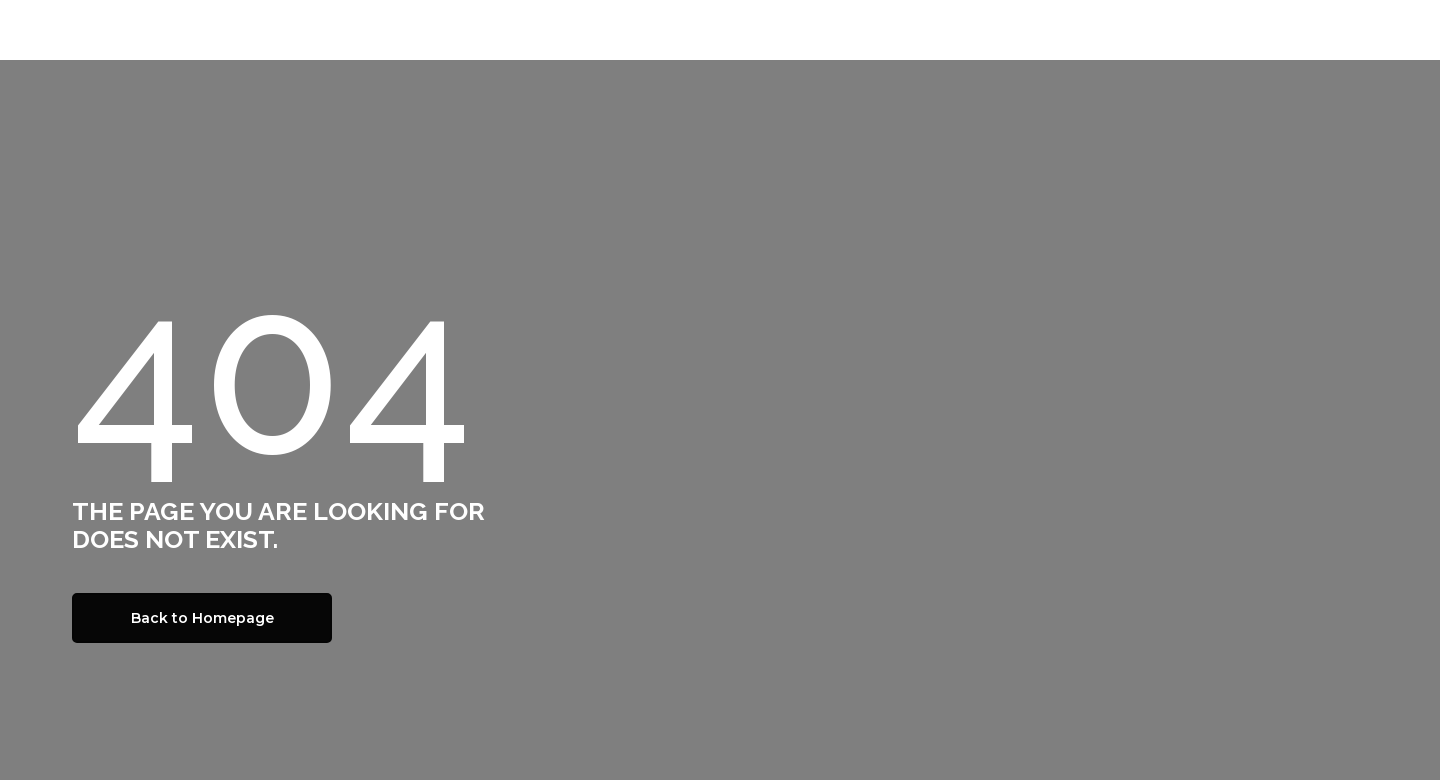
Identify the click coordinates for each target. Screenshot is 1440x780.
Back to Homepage (202, 618)
